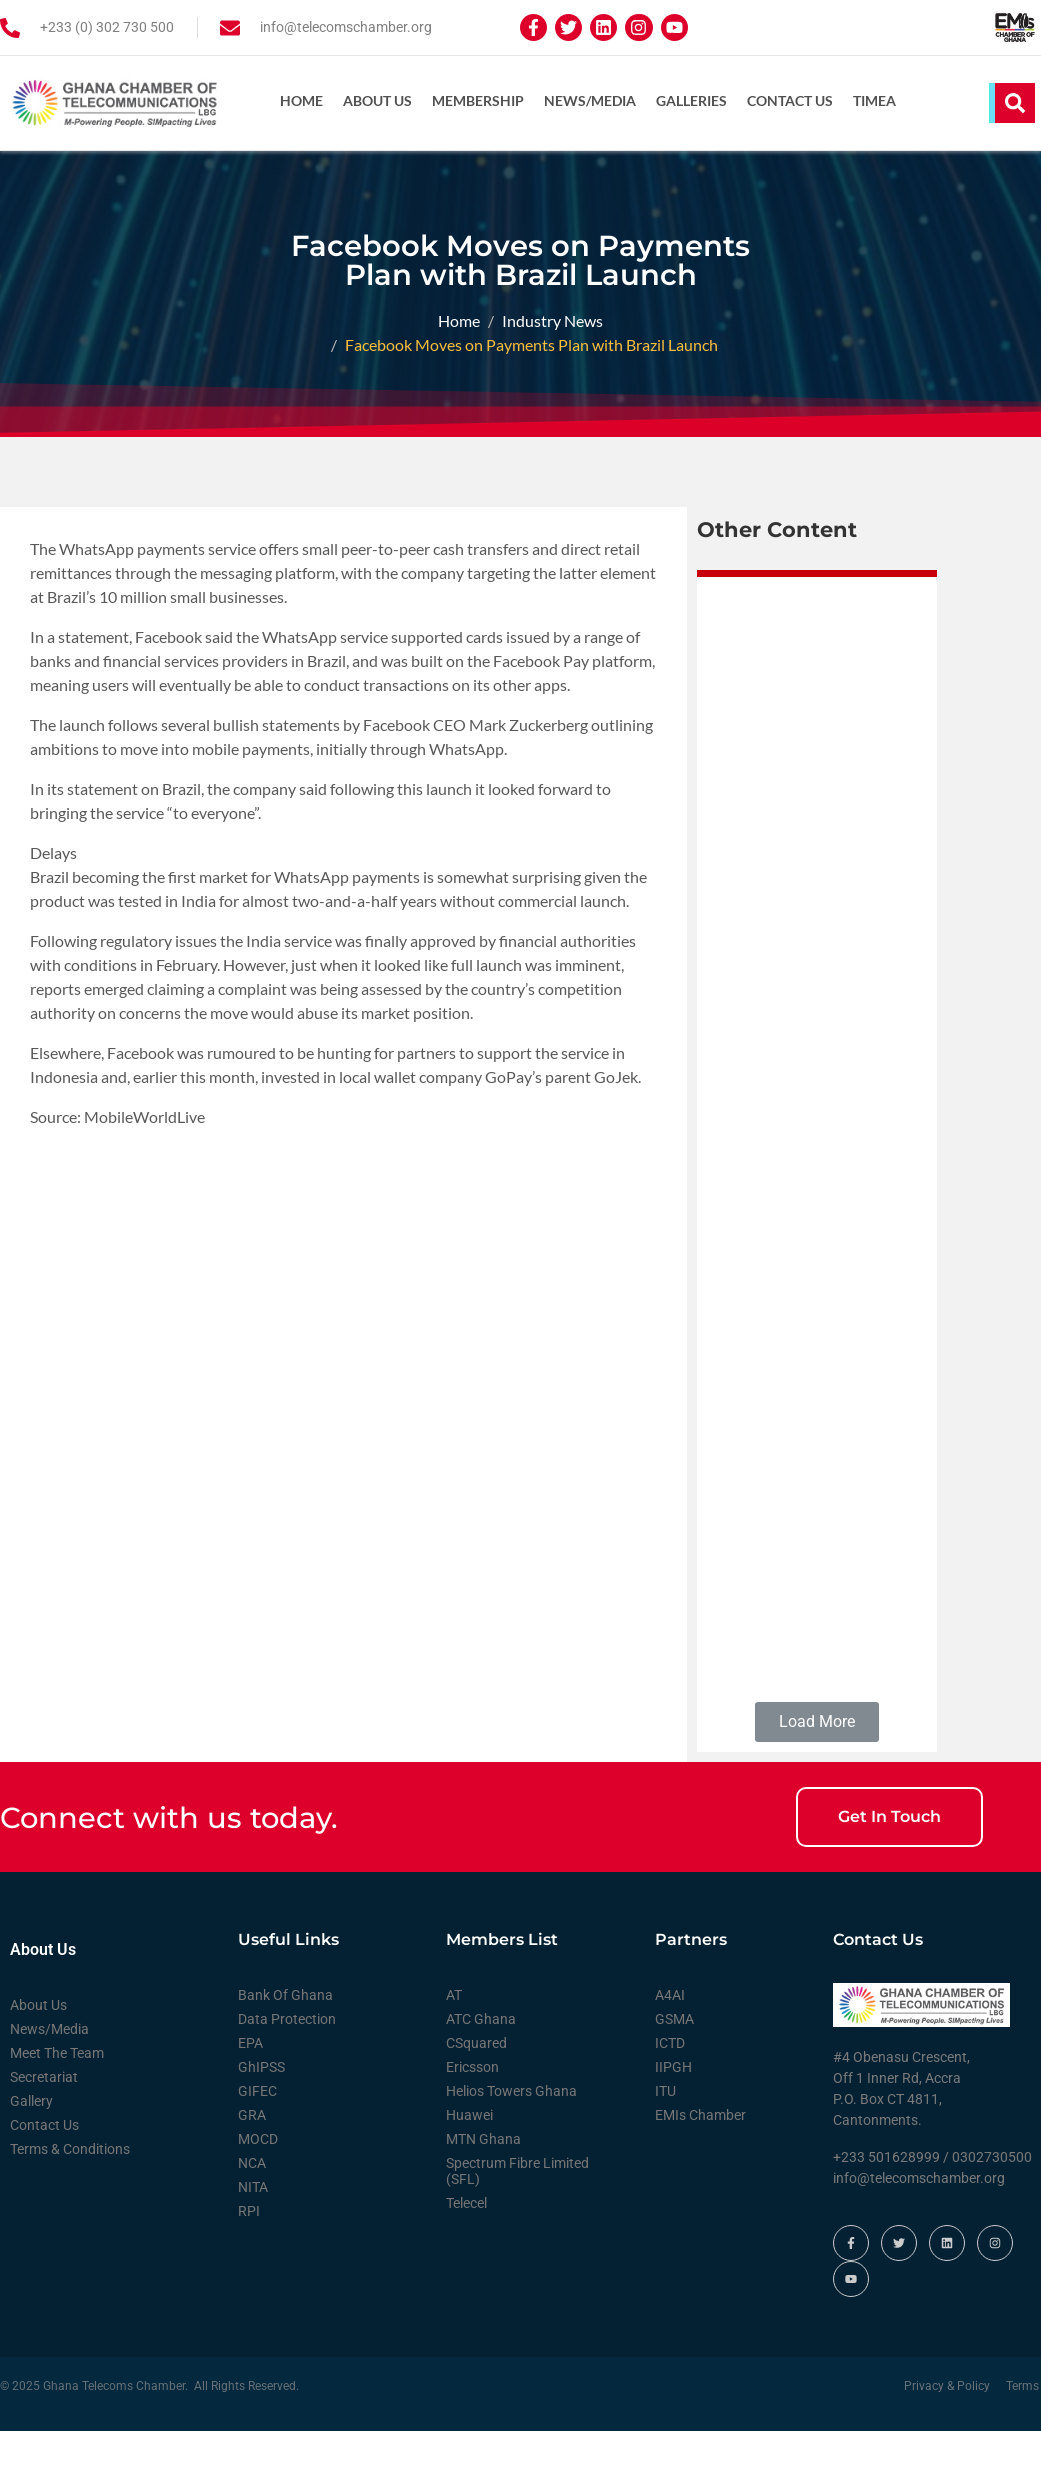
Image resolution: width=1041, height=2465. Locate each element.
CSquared (476, 2078)
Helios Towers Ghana (511, 2126)
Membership (478, 100)
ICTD (670, 2078)
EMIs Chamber (700, 2150)
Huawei (469, 2150)
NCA (252, 2198)
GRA (252, 2150)
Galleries (691, 100)
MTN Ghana (483, 2174)
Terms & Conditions (70, 2184)
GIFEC (257, 2126)
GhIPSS (261, 2102)
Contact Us (790, 100)
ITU (665, 2126)
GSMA (674, 2054)
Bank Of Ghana (285, 2030)
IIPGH (673, 2102)
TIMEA (874, 100)
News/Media (590, 100)
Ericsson (472, 2102)
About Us (377, 100)
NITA (253, 2222)
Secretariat (44, 2112)
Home (301, 100)
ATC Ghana (481, 2054)
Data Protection (287, 2054)
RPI (249, 2246)
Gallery (31, 2136)
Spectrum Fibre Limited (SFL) (517, 2206)
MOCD (258, 2174)
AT (454, 2030)
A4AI (670, 2030)
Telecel (466, 2238)
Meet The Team (57, 2088)
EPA (250, 2078)
